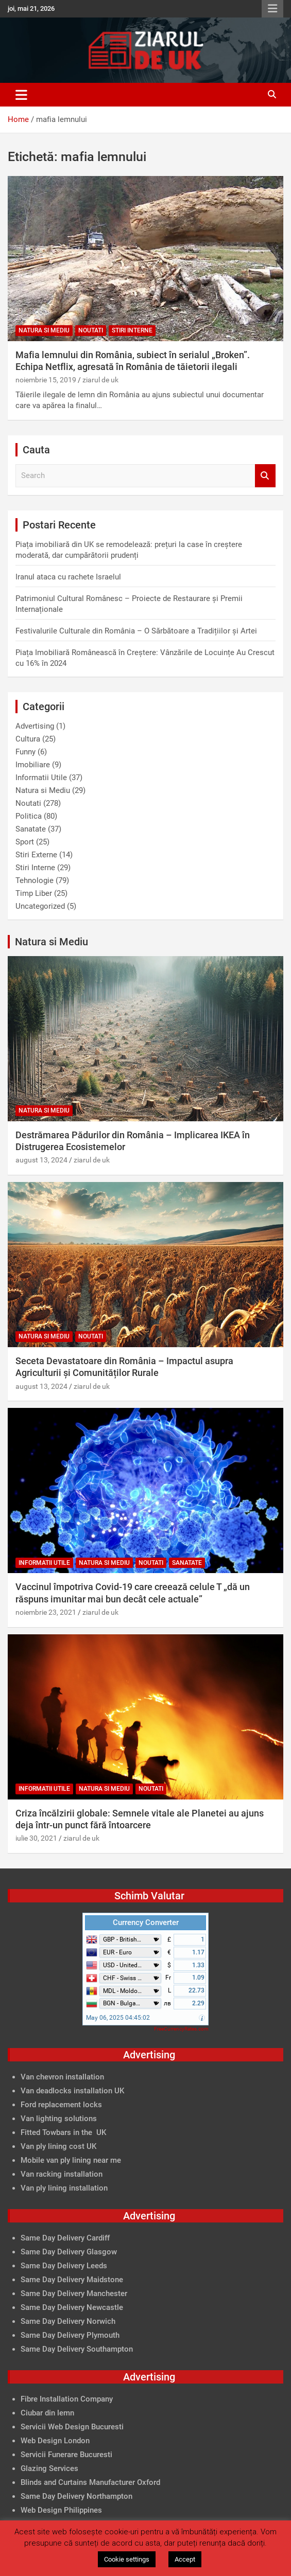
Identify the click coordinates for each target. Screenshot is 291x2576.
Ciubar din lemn (47, 2413)
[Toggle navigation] (21, 95)
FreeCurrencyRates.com (181, 2029)
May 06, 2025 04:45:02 (118, 2017)
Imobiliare (32, 764)
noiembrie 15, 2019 (45, 380)
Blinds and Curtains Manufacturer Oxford (90, 2482)
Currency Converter (146, 1922)
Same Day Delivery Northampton (76, 2496)
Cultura (27, 739)
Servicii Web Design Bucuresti (72, 2426)
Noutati (90, 330)
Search (265, 475)
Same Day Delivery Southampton (77, 2349)
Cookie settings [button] (126, 2559)
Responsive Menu (272, 8)
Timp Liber (33, 893)
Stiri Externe (36, 854)
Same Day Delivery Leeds (64, 2265)
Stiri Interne (132, 330)
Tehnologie (34, 880)
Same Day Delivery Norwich (68, 2321)
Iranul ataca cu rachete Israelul (68, 576)
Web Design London (55, 2440)
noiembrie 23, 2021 (45, 1612)
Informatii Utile (41, 777)
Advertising (34, 726)
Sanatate (30, 829)
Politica (28, 816)
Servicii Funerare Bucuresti (66, 2454)
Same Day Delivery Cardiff (65, 2238)
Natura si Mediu (44, 330)
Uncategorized (40, 906)
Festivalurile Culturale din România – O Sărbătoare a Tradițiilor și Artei (136, 631)
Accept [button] (185, 2559)
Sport (24, 841)
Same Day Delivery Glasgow (69, 2251)
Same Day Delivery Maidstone (72, 2279)
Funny (25, 751)
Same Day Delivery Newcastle (72, 2307)
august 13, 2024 (41, 1160)
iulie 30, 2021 (36, 1838)
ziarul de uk (100, 380)
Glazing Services (49, 2468)
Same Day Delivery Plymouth (70, 2335)
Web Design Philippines (61, 2510)
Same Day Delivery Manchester (74, 2293)
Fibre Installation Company (67, 2399)
